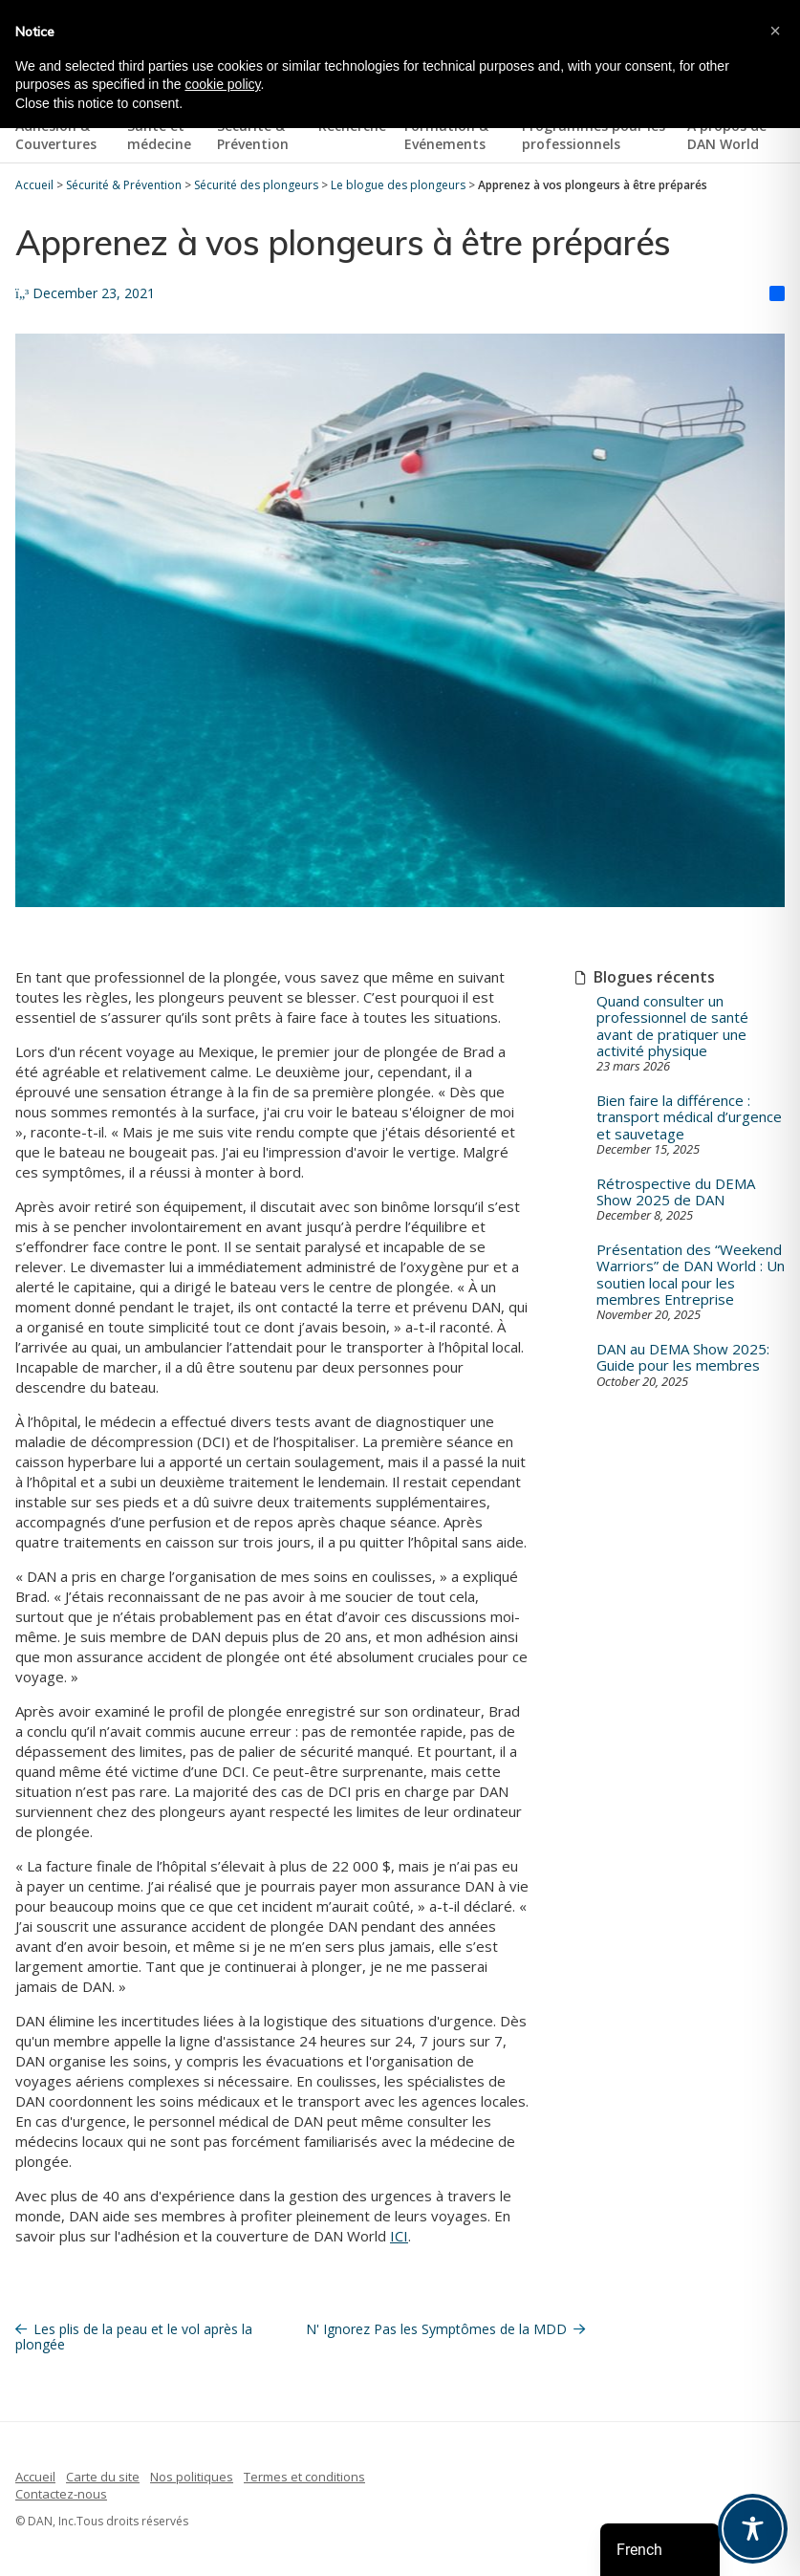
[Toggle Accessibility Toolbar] (753, 2529)
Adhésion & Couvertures (56, 135)
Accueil (35, 2476)
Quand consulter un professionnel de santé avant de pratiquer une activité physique (672, 1026)
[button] (775, 30)
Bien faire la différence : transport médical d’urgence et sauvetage (689, 1117)
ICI (399, 2235)
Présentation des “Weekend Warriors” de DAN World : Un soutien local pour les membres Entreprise (690, 1275)
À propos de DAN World (727, 135)
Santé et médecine (159, 135)
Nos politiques (191, 2476)
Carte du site (103, 2476)
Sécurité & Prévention (253, 135)
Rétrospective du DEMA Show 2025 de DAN (675, 1192)
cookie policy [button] (222, 84)
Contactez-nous (61, 2493)
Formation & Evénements (446, 135)
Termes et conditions (304, 2476)
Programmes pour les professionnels (593, 135)
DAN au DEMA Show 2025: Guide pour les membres (682, 1358)
